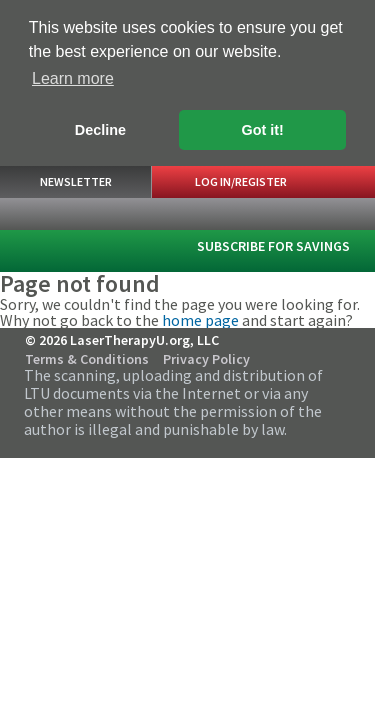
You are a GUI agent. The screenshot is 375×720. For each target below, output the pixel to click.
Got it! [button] (263, 130)
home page (200, 319)
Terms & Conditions (87, 358)
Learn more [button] (73, 78)
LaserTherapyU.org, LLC (59, 244)
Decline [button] (100, 130)
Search (285, 213)
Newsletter (76, 180)
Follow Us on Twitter (326, 353)
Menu (344, 213)
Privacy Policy (206, 358)
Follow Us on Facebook (299, 353)
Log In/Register (241, 180)
